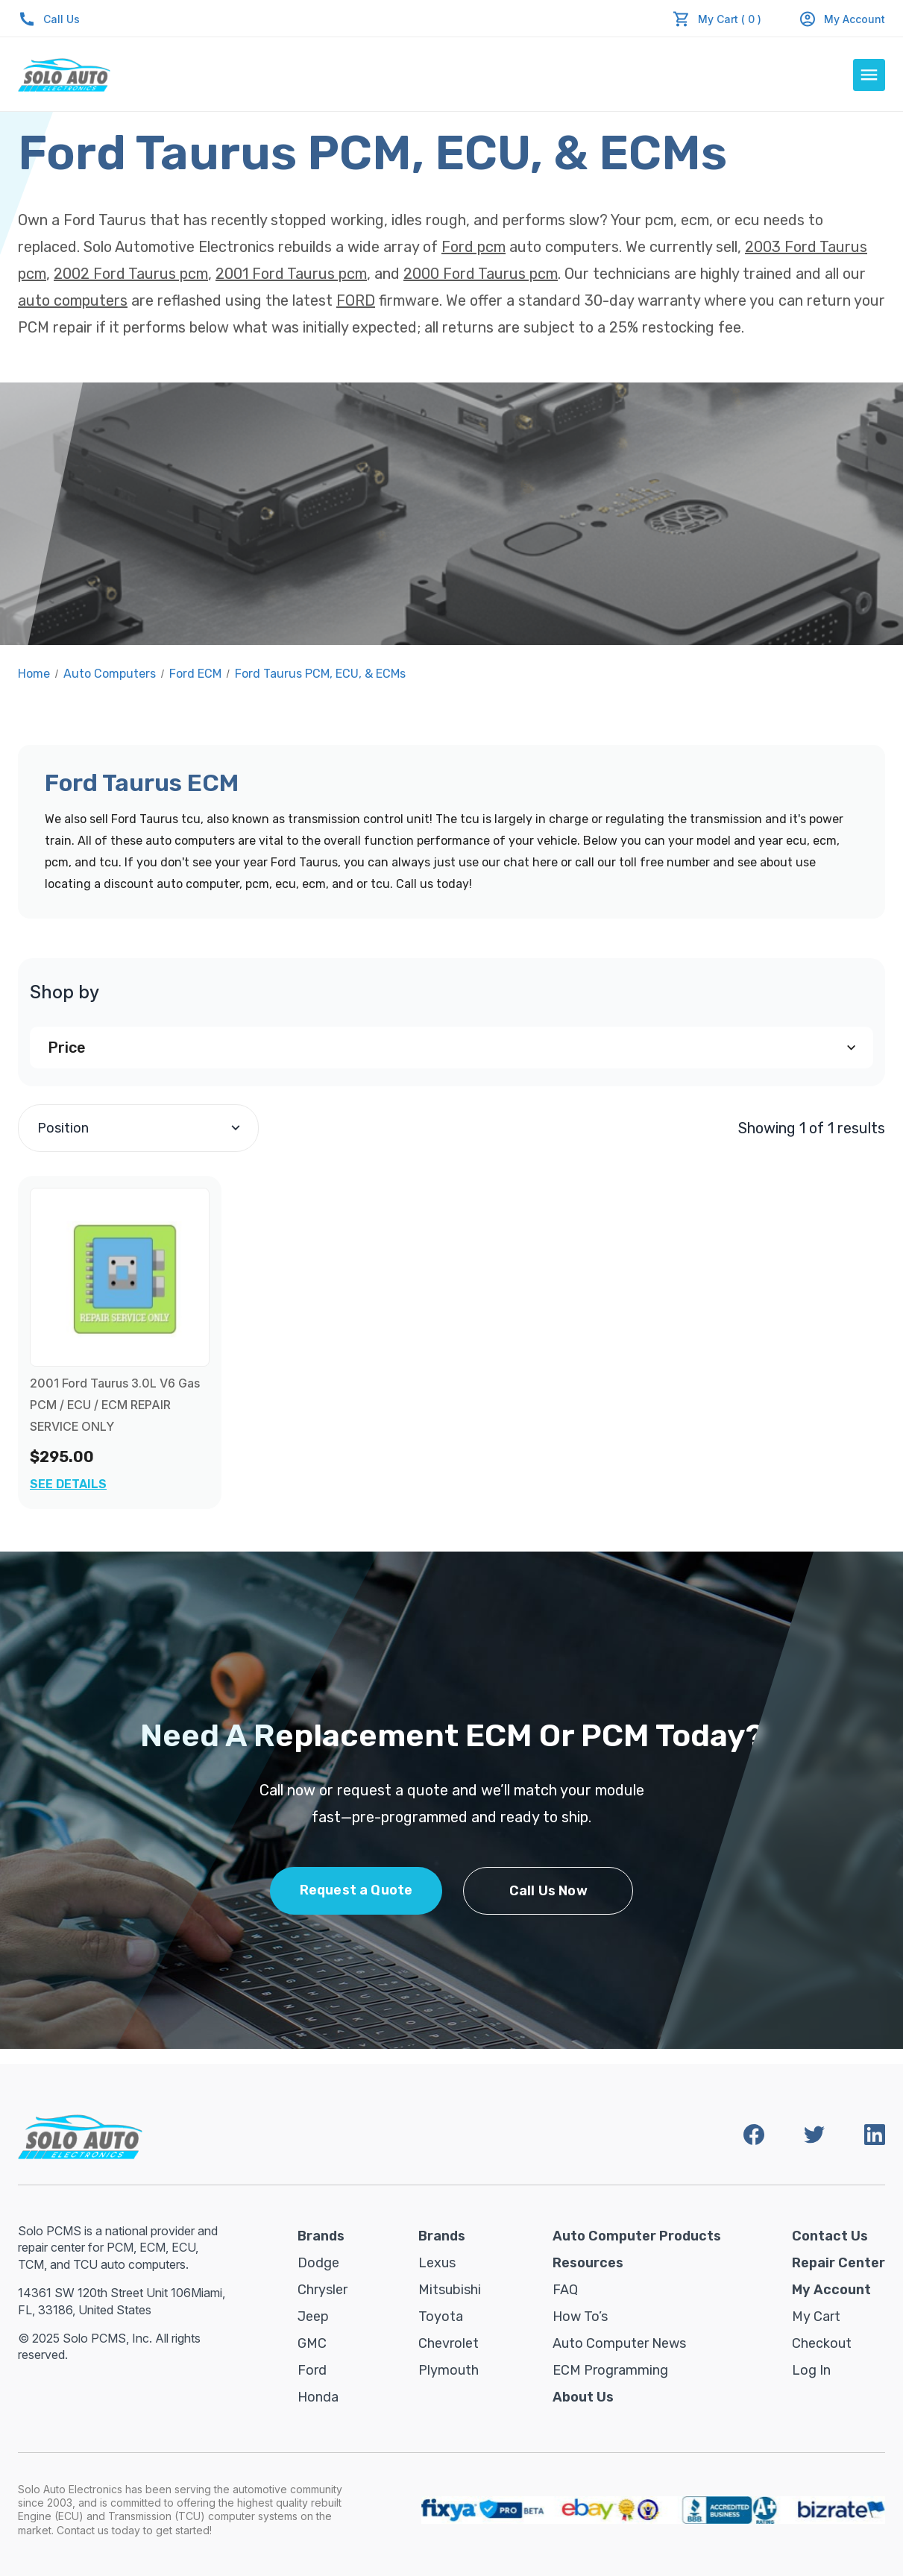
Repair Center (838, 2263)
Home (34, 674)
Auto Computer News (619, 2343)
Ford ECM (195, 674)
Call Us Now (548, 1891)
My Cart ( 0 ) (729, 19)
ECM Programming (610, 2370)
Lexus (437, 2263)
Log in (811, 2370)
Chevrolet (448, 2343)
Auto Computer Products (637, 2236)
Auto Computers (109, 674)
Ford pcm (473, 247)
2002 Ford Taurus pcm (131, 274)
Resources (588, 2263)
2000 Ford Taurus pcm (480, 274)
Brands (321, 2236)
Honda (318, 2397)
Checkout (822, 2343)
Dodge (318, 2263)
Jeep (313, 2316)
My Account (842, 19)
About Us (583, 2397)
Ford (312, 2370)
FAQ (565, 2289)
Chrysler (322, 2289)
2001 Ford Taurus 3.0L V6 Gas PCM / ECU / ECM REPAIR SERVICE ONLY (115, 1405)
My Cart (816, 2316)
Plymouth (448, 2370)
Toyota (440, 2316)
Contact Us (830, 2236)
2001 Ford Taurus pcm (291, 274)
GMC (312, 2343)
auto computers (73, 300)
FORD (355, 300)
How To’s (580, 2316)
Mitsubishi (449, 2289)
